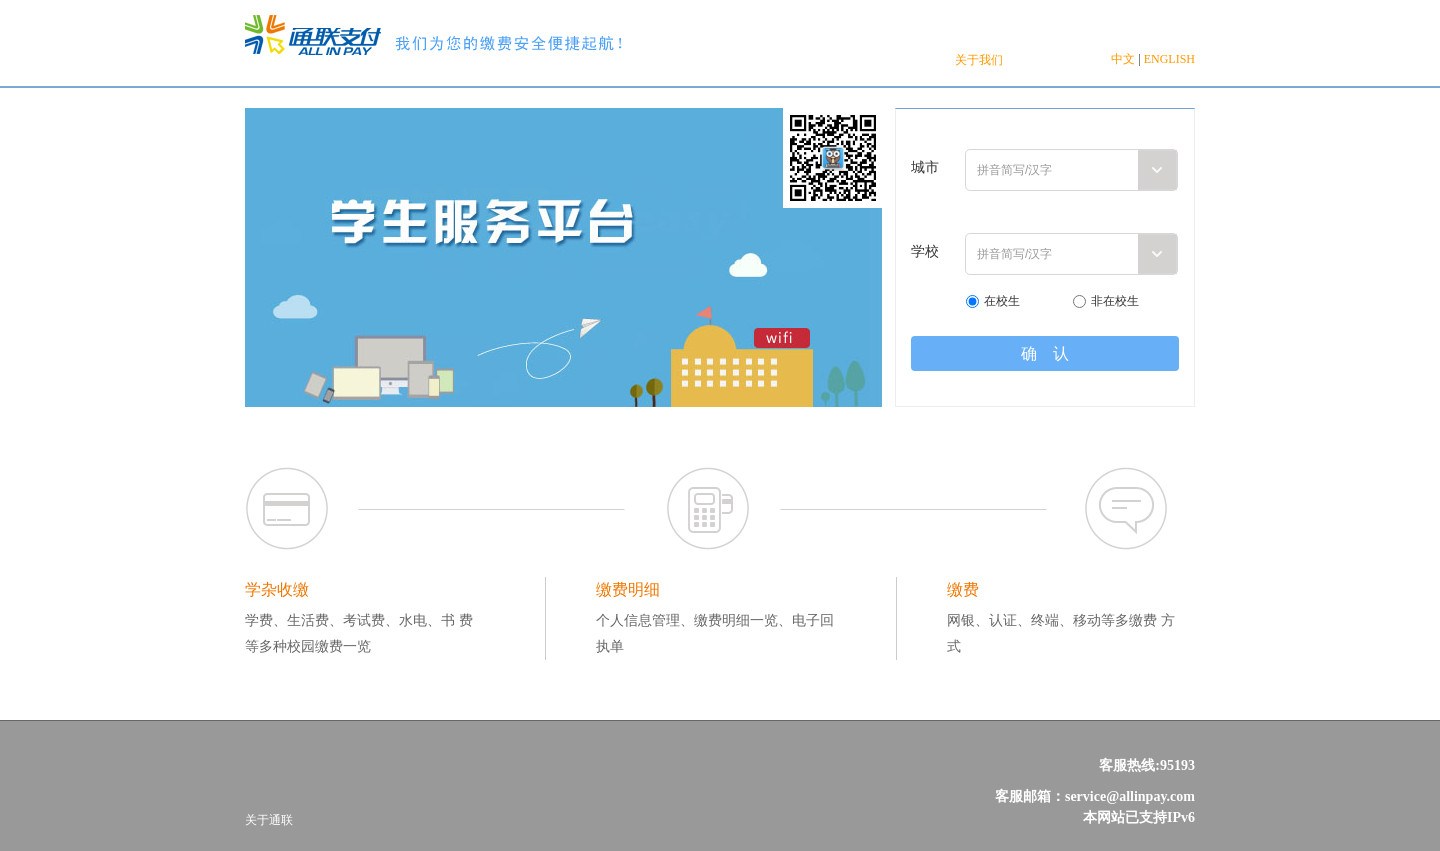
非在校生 (1115, 301)
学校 (925, 251)
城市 (925, 167)
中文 (1123, 59)
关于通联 (269, 820)
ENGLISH (1169, 59)
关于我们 (979, 60)
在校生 (1002, 301)
